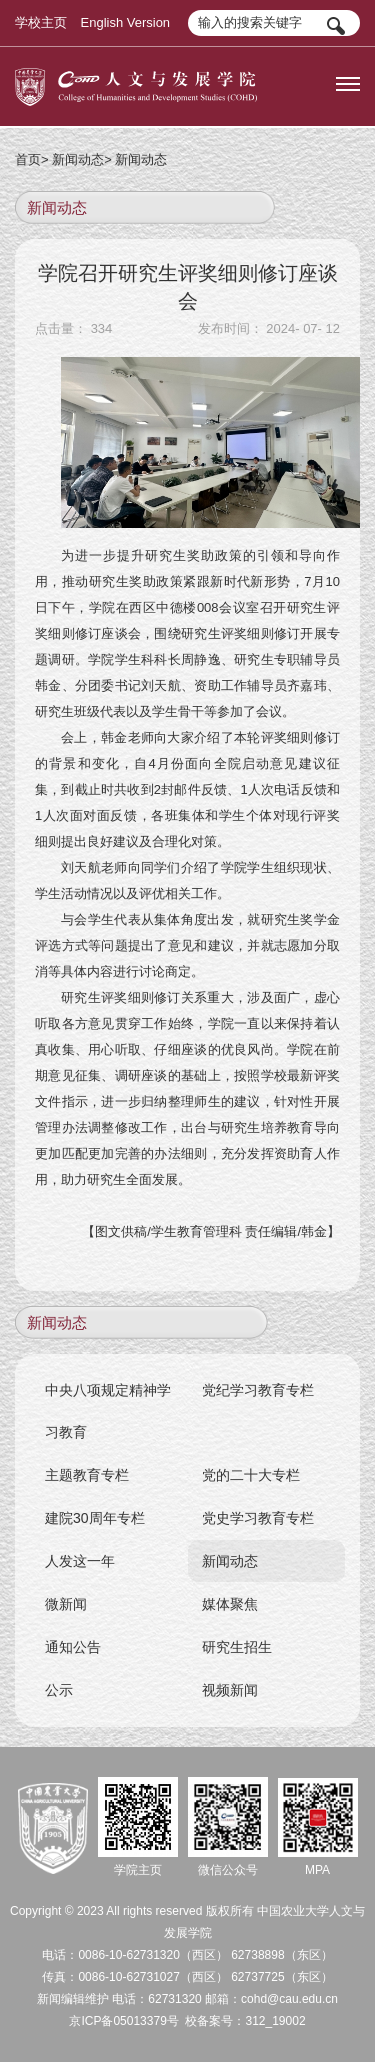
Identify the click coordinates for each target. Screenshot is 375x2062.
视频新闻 (231, 1690)
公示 (59, 1690)
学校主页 (41, 22)
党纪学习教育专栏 (259, 1390)
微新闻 (66, 1604)
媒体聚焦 (231, 1604)
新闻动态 (78, 159)
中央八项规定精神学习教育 (108, 1411)
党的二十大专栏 (252, 1475)
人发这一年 (80, 1561)
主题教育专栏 (87, 1475)
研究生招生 (238, 1647)
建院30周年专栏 (95, 1518)
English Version (126, 22)
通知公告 (73, 1647)
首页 (28, 159)
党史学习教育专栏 (259, 1518)
